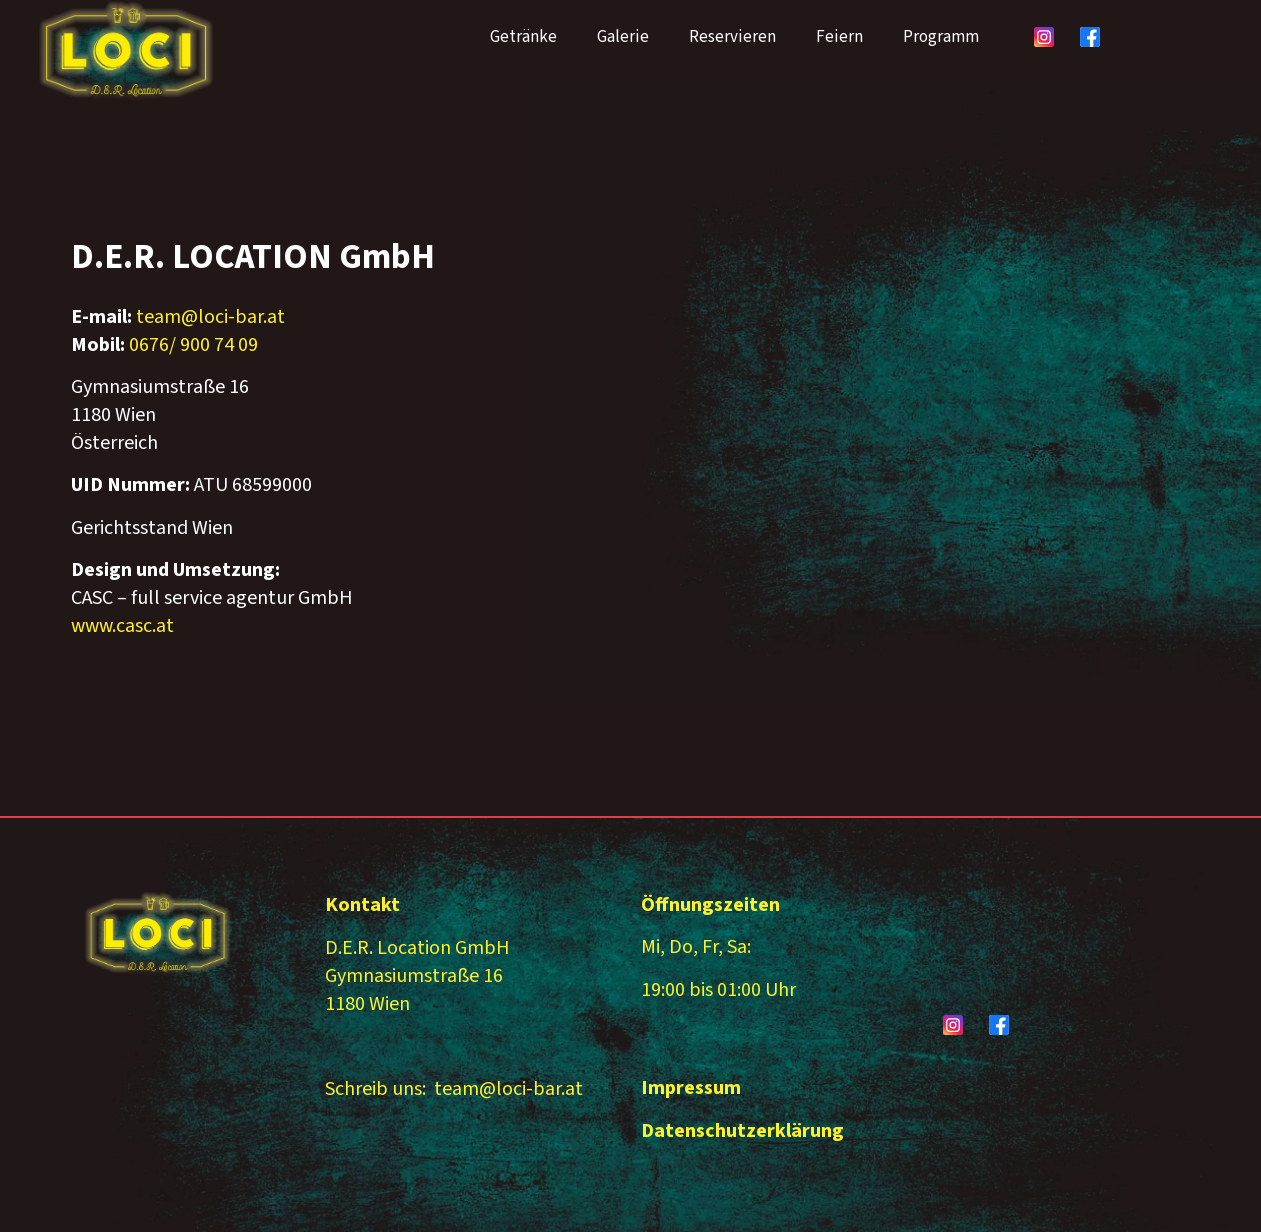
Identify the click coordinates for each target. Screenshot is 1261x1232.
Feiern (839, 37)
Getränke (523, 37)
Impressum (691, 1088)
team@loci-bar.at (210, 317)
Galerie (623, 37)
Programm (941, 37)
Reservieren (732, 37)
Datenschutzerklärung (742, 1131)
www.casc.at (122, 626)
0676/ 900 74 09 (193, 345)
